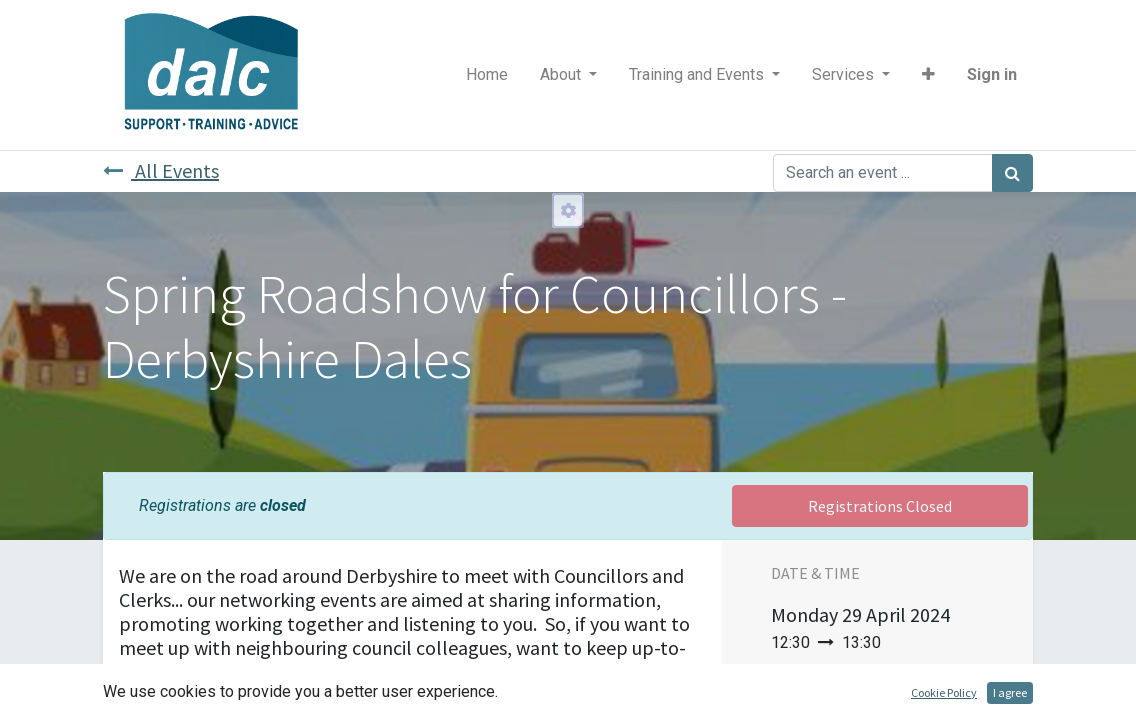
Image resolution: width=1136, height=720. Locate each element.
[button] (928, 75)
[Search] (1012, 173)
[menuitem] (487, 75)
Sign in (992, 74)
